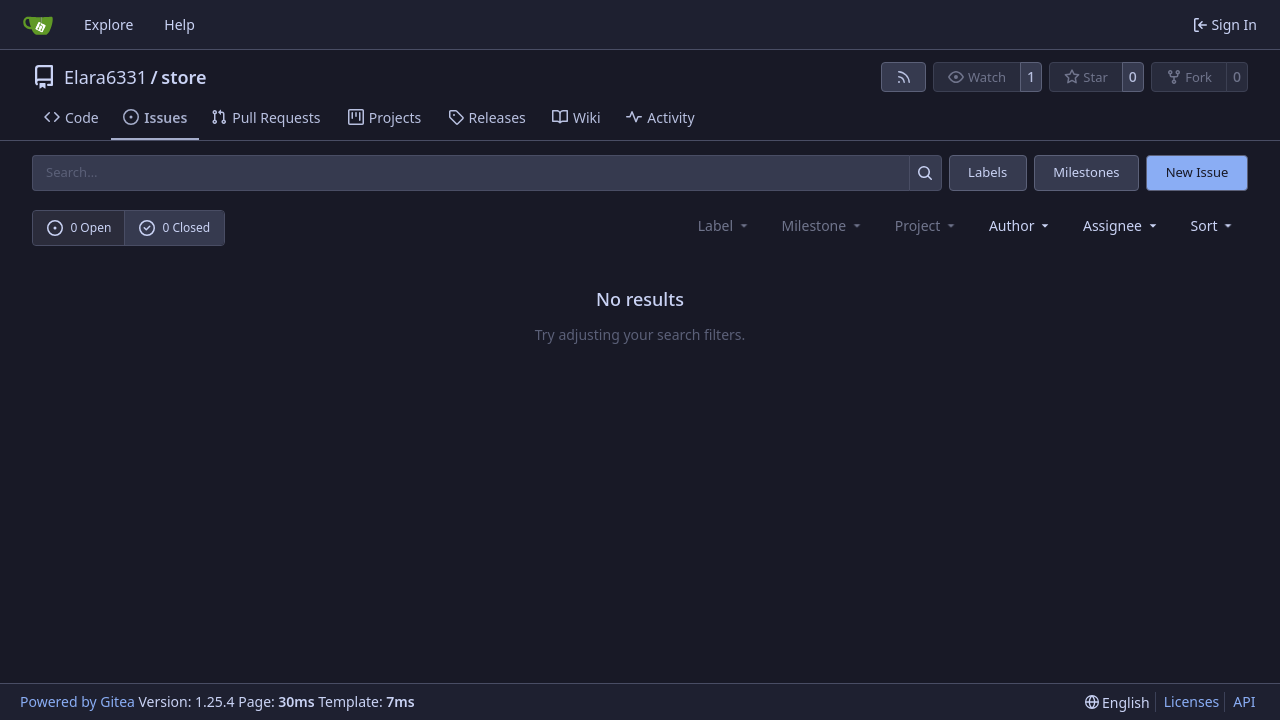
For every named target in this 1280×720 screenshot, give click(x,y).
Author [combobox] (1020, 225)
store (183, 77)
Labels (987, 172)
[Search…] (925, 172)
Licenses (1192, 701)
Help (179, 24)
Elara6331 (105, 77)
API (1244, 701)
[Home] (38, 25)
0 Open (79, 227)
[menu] (1213, 225)
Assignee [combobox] (1121, 225)
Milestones (1086, 172)
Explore (108, 24)
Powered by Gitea (77, 701)
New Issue (1197, 172)
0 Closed (175, 227)
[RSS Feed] (904, 77)
